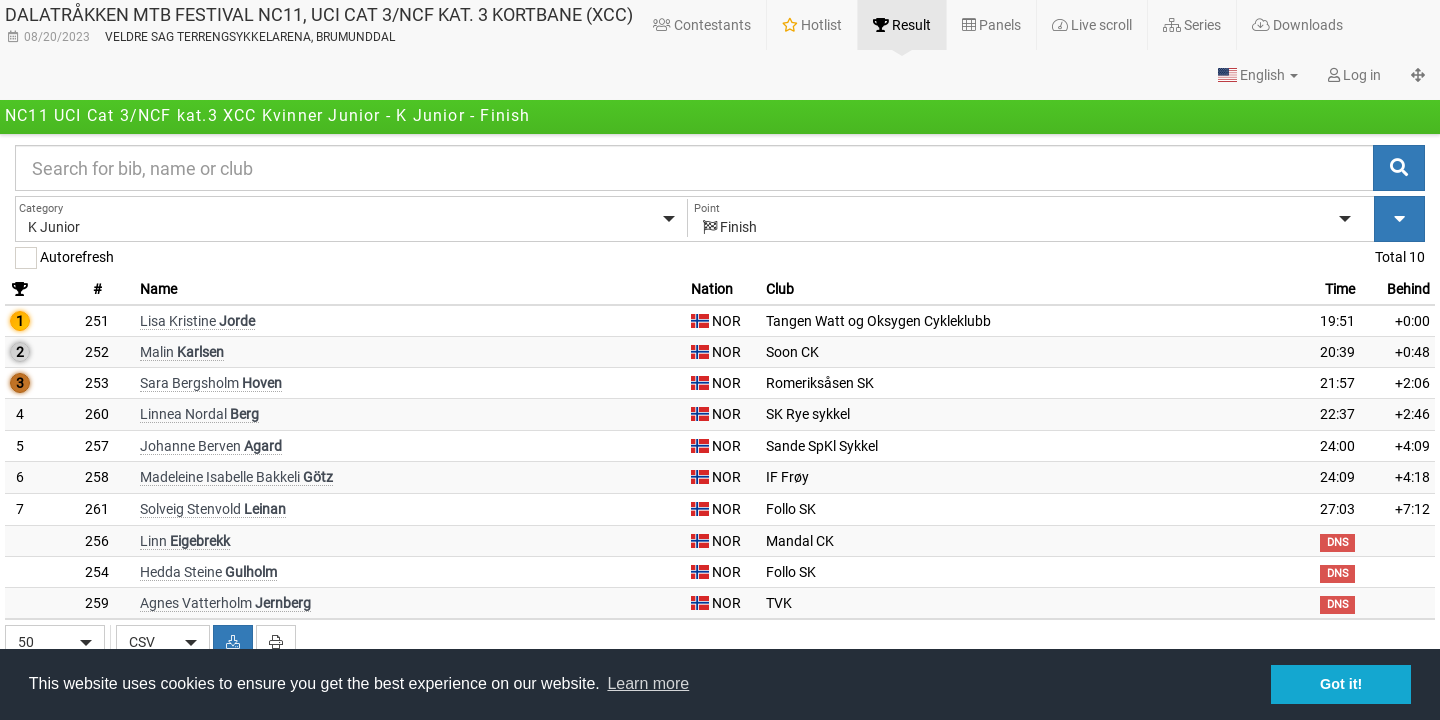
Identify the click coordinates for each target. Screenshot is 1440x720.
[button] (1258, 75)
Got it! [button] (1341, 684)
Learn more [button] (648, 683)
